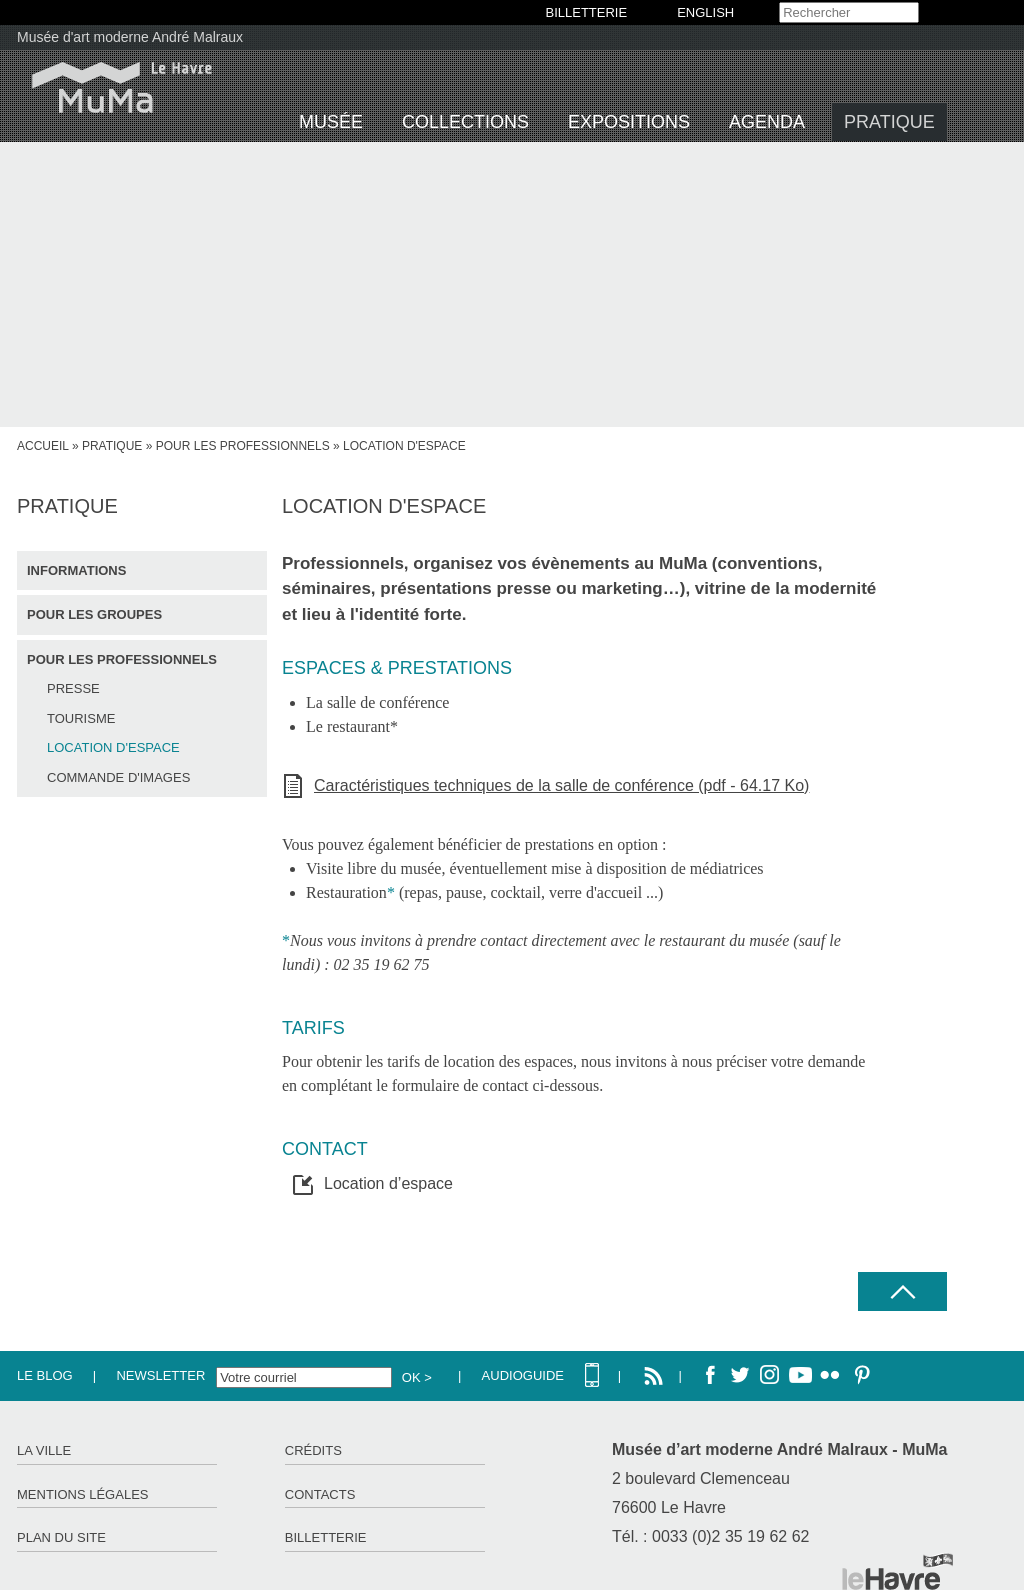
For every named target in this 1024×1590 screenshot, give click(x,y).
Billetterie (326, 1537)
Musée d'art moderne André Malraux (130, 37)
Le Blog (45, 1375)
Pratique (889, 122)
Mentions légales (82, 1494)
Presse (73, 688)
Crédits (313, 1450)
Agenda (767, 122)
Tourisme (81, 718)
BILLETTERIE (587, 12)
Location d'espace (113, 747)
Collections (465, 122)
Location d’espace (388, 1183)
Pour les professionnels (243, 446)
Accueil (43, 446)
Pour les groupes (94, 614)
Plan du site (61, 1537)
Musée (331, 122)
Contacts (320, 1494)
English (705, 12)
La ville (44, 1450)
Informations (76, 570)
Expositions (629, 122)
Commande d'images (118, 777)
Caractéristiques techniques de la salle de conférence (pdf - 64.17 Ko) (561, 785)
